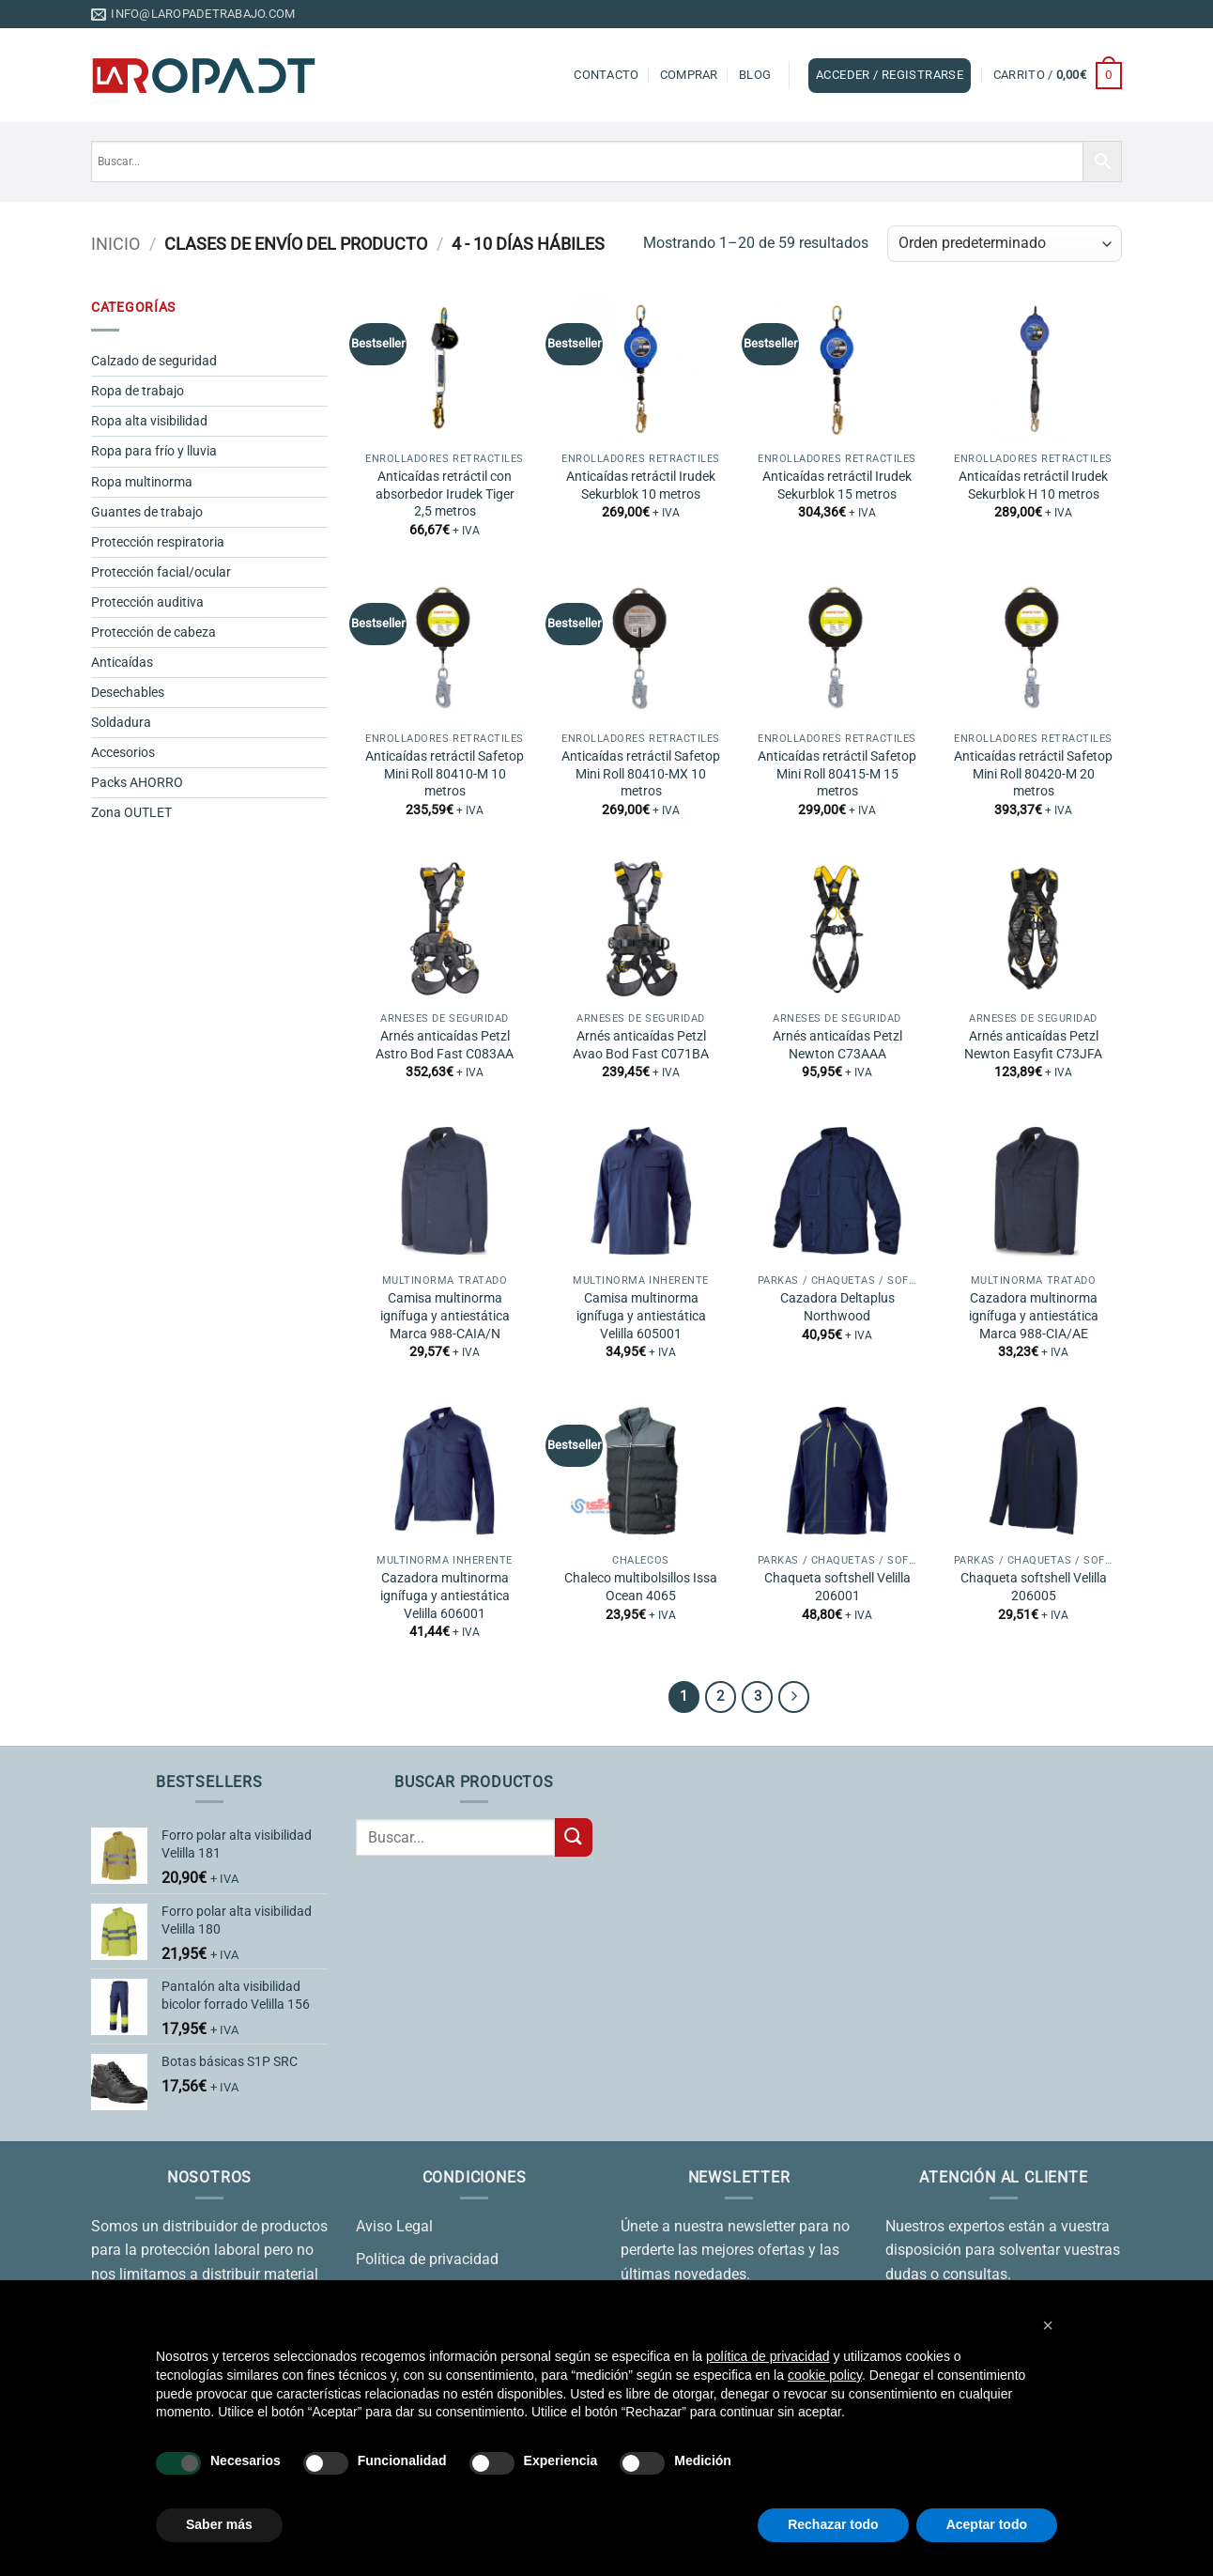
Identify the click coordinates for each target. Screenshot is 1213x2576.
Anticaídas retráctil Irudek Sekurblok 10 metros (640, 485)
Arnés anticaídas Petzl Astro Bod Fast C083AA (445, 1045)
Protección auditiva (147, 602)
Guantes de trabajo (147, 512)
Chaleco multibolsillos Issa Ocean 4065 (640, 1587)
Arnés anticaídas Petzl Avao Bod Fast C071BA (641, 1045)
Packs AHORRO (137, 783)
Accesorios (123, 753)
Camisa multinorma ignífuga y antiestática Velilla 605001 (641, 1315)
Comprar (689, 75)
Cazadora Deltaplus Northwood (837, 1307)
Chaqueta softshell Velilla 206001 (837, 1587)
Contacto (606, 75)
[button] (889, 75)
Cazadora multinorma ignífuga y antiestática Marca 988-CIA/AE (1033, 1315)
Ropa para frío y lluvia (154, 451)
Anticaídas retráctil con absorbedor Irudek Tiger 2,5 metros (445, 494)
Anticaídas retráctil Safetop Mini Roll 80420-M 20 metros (1033, 773)
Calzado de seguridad (154, 361)
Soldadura (121, 723)
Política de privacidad (427, 2259)
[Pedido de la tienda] (1004, 243)
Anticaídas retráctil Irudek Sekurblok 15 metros (837, 485)
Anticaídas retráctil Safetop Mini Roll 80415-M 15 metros (837, 773)
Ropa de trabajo (137, 391)
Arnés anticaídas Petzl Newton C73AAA (837, 1045)
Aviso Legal (394, 2226)
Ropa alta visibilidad (149, 421)
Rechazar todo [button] (833, 2524)
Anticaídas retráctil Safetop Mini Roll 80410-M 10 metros (444, 773)
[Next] (794, 1697)
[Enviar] (573, 1837)
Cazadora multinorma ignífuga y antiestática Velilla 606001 (445, 1595)
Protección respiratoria (157, 542)
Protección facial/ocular (161, 572)
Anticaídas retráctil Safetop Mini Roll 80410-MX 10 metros (640, 773)
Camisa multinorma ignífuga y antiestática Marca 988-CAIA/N (445, 1315)
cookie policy (825, 2375)
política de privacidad (768, 2356)
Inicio (115, 244)
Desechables (127, 693)
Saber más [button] (219, 2524)
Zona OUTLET (131, 813)
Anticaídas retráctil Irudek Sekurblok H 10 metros (1033, 485)
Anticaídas (122, 663)
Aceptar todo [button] (986, 2524)
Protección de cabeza (153, 632)
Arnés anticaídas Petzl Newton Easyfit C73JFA (1033, 1045)
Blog (755, 75)
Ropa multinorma (141, 482)
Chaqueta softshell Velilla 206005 (1033, 1587)
